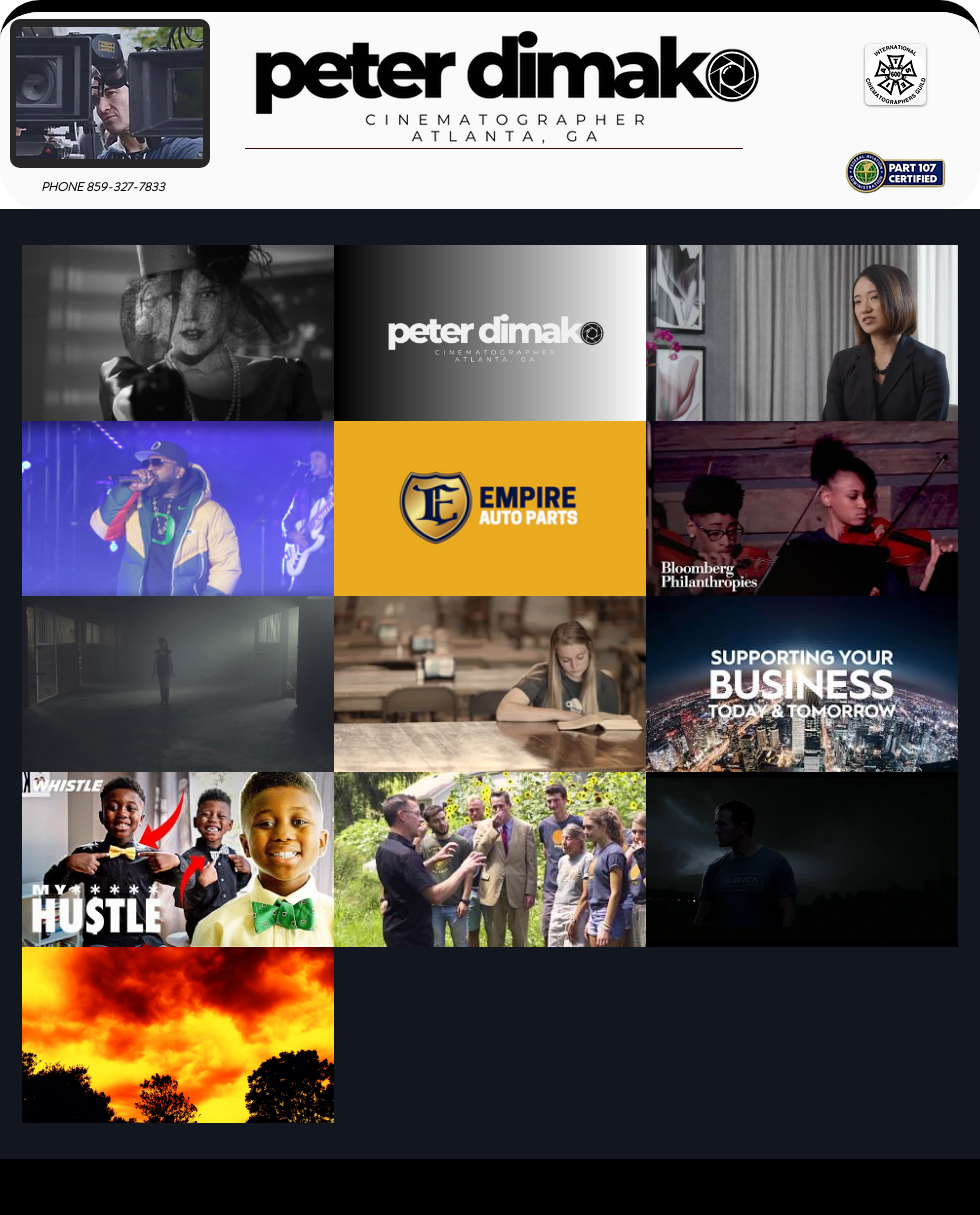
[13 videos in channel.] (490, 684)
